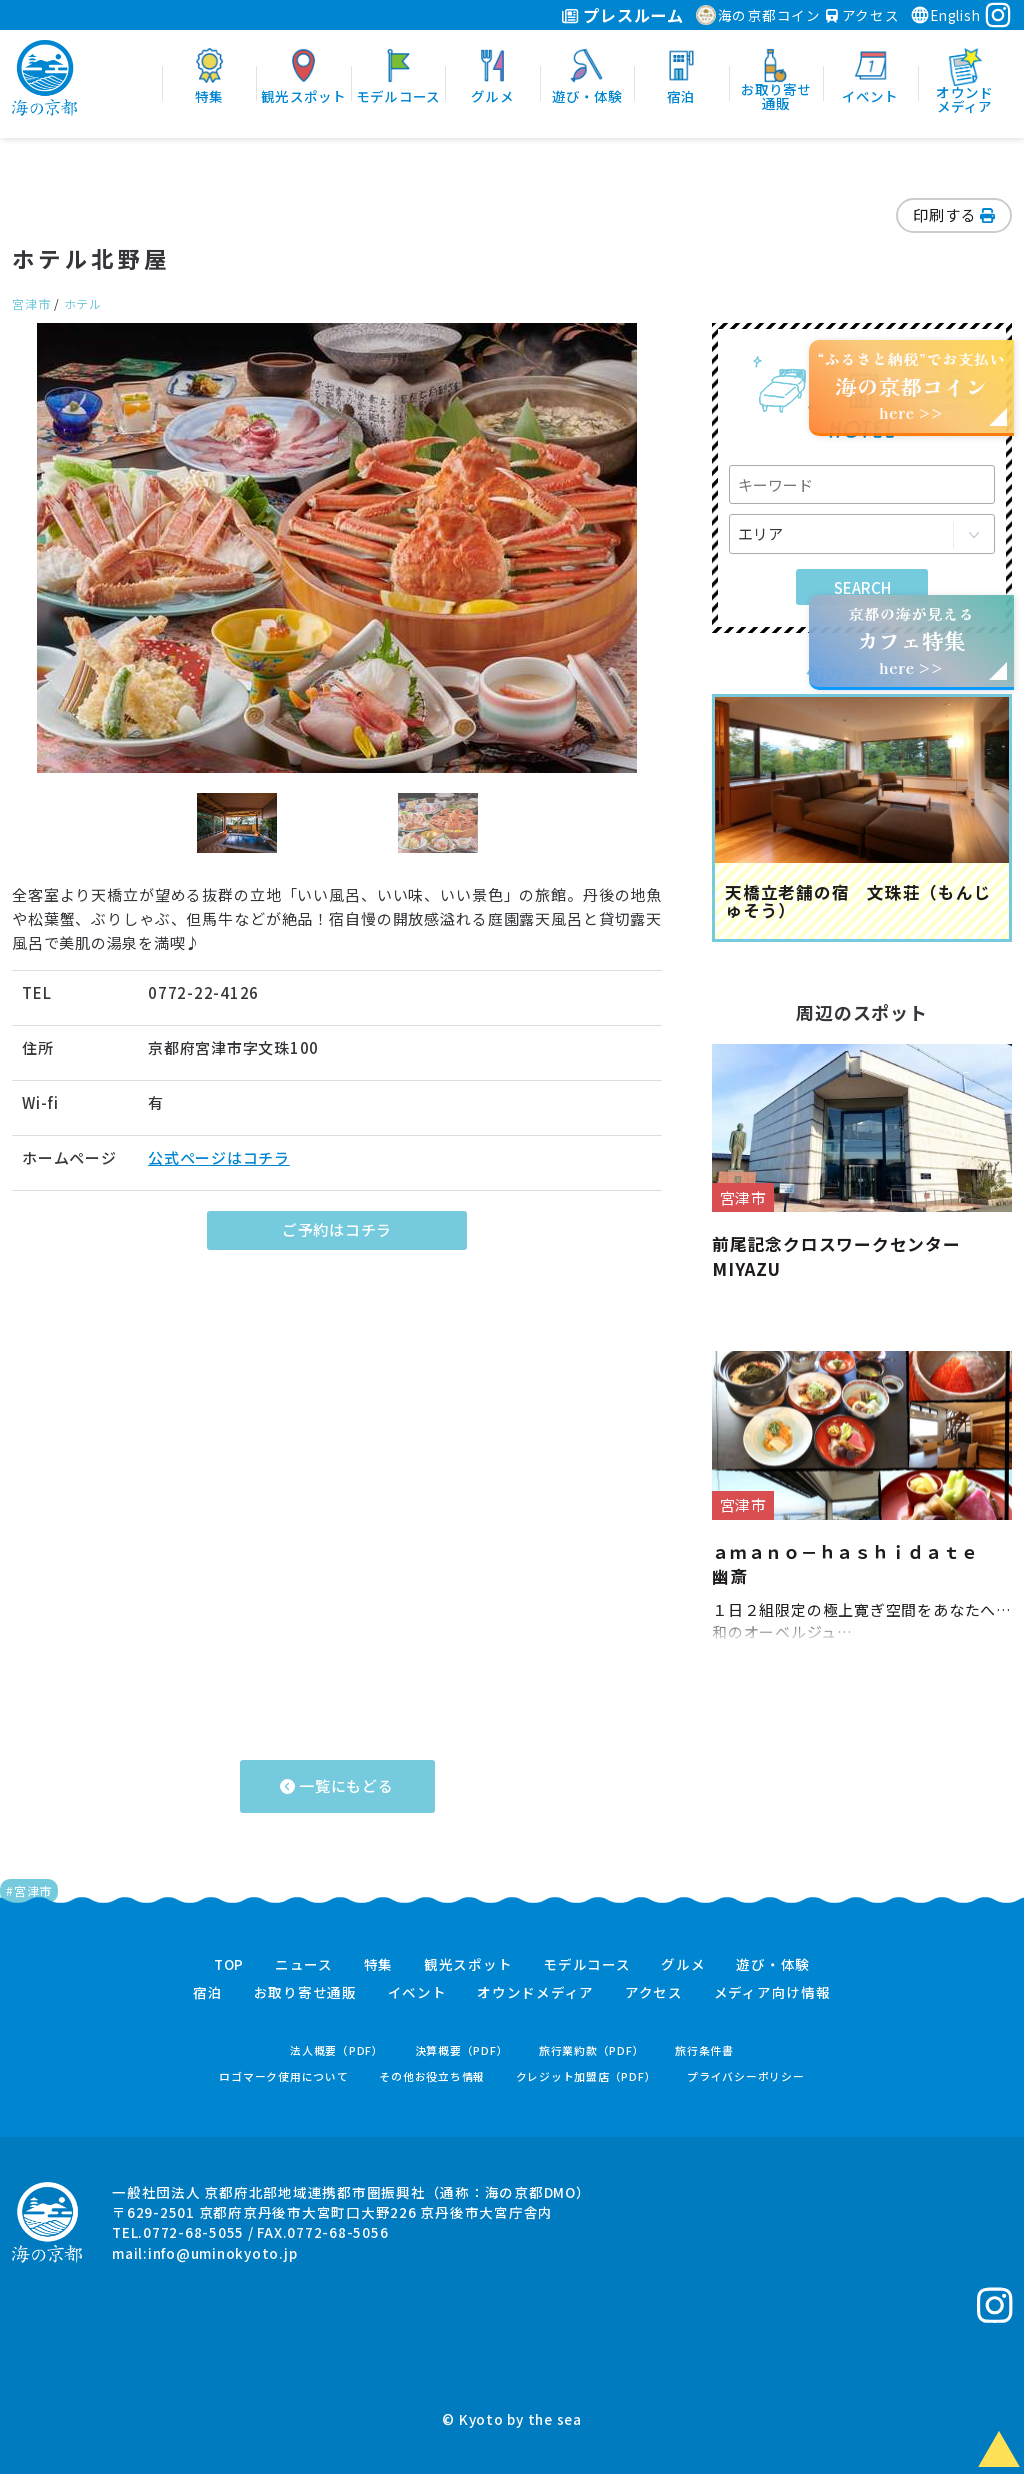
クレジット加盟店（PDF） (586, 2076)
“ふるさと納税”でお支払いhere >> (912, 385)
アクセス (863, 15)
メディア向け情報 (772, 1993)
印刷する (954, 214)
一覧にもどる (336, 1785)
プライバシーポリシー (746, 2076)
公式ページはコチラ (219, 1157)
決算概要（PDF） (462, 2050)
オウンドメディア (535, 1993)
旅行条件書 (704, 2050)
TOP (229, 1965)
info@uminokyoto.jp (223, 2253)
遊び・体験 (773, 1965)
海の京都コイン (758, 15)
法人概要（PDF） (337, 2050)
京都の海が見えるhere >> (911, 640)
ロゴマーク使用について (283, 2076)
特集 (379, 1965)
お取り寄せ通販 (305, 1993)
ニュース (304, 1965)
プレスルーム (622, 15)
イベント (417, 1993)
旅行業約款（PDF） (592, 2050)
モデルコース (587, 1965)
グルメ (683, 1965)
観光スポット (468, 1965)
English (945, 15)
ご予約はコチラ (337, 1229)
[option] (337, 548)
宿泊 (208, 1993)
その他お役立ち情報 (432, 2076)
